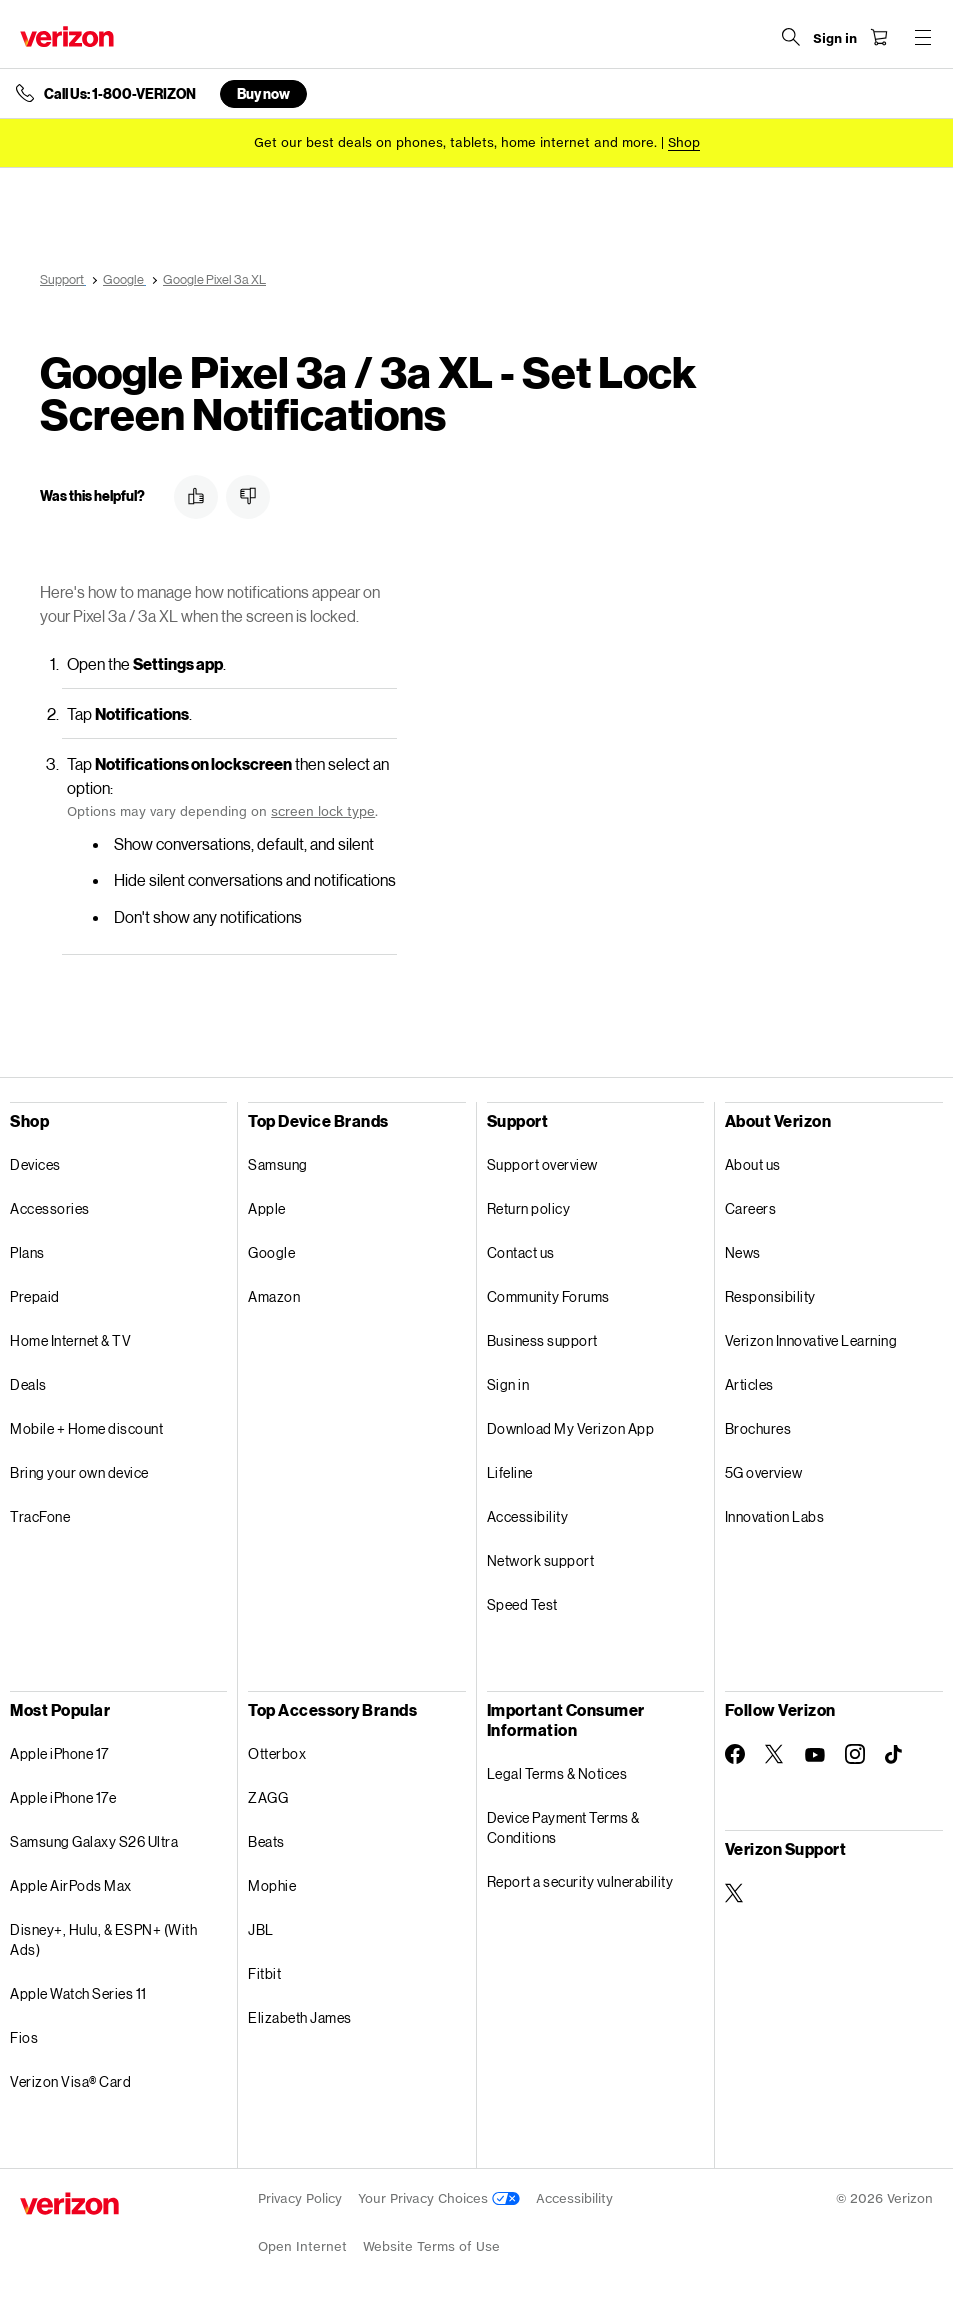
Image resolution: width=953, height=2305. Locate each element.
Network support (541, 1560)
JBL (261, 1929)
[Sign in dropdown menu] (835, 39)
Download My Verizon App (571, 1428)
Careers (751, 1208)
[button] (196, 497)
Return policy (529, 1208)
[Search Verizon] (791, 37)
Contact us (521, 1252)
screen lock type (323, 811)
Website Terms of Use (431, 2246)
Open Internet (302, 2246)
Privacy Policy (300, 2198)
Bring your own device (79, 1472)
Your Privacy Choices (439, 2198)
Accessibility (528, 1516)
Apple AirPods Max (71, 1885)
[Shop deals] (684, 142)
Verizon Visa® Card (70, 2081)
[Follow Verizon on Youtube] (815, 1755)
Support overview (542, 1164)
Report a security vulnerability (580, 1881)
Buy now (263, 93)
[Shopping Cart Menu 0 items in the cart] (879, 37)
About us (753, 1164)
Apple (267, 1208)
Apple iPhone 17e (63, 1797)
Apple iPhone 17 (59, 1753)
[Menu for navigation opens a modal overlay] (923, 37)
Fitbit (264, 1973)
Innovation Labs (775, 1516)
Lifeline (510, 1472)
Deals (28, 1384)
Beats (266, 1841)
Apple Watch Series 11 (78, 1993)
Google (271, 1252)
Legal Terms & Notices (557, 1773)
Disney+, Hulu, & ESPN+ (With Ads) (103, 1939)
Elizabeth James (300, 2017)
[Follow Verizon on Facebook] (735, 1754)
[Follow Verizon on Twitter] (775, 1754)
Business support (542, 1340)
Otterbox (277, 1753)
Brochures (758, 1428)
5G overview (764, 1472)
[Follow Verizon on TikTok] (895, 1755)
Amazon (274, 1296)
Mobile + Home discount (86, 1428)
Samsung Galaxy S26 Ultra (94, 1841)
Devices (35, 1164)
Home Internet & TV (70, 1340)
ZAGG (268, 1797)
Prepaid (35, 1296)
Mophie (272, 1885)
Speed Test (522, 1604)
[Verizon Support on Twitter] (735, 1893)
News (743, 1252)
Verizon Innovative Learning (811, 1340)
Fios (24, 2037)
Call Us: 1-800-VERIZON (120, 94)
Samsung (278, 1164)
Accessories (50, 1208)
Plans (27, 1252)
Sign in (508, 1384)
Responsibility (770, 1296)
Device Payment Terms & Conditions (563, 1827)
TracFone (40, 1516)
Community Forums (548, 1296)
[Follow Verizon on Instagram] (855, 1754)
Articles (749, 1384)
